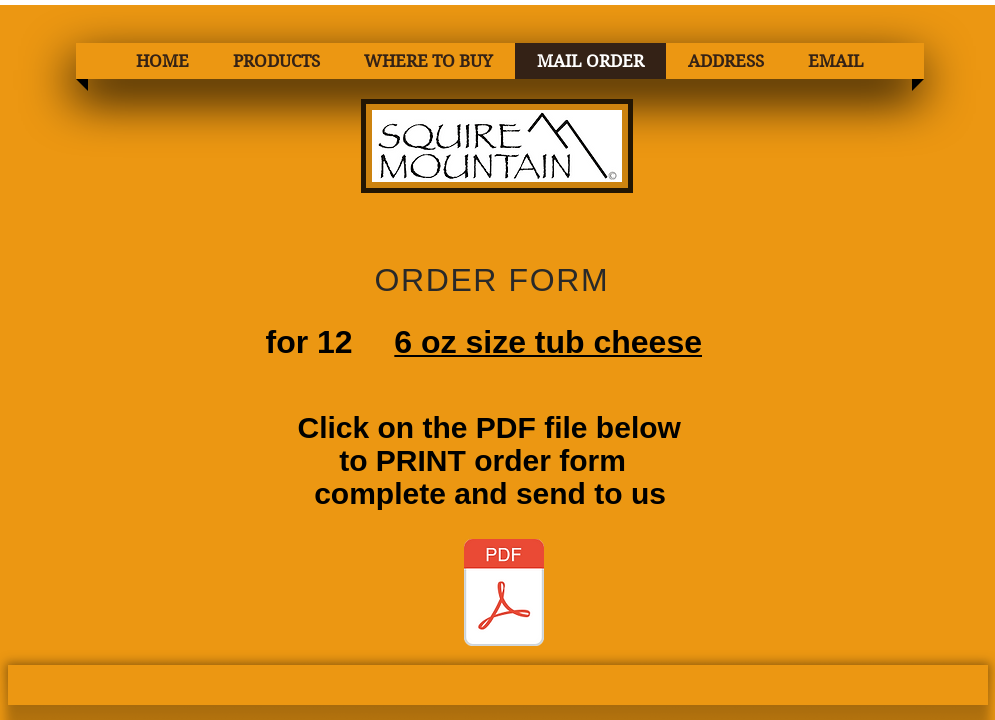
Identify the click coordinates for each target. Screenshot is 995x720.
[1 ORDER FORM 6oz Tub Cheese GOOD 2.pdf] (504, 595)
